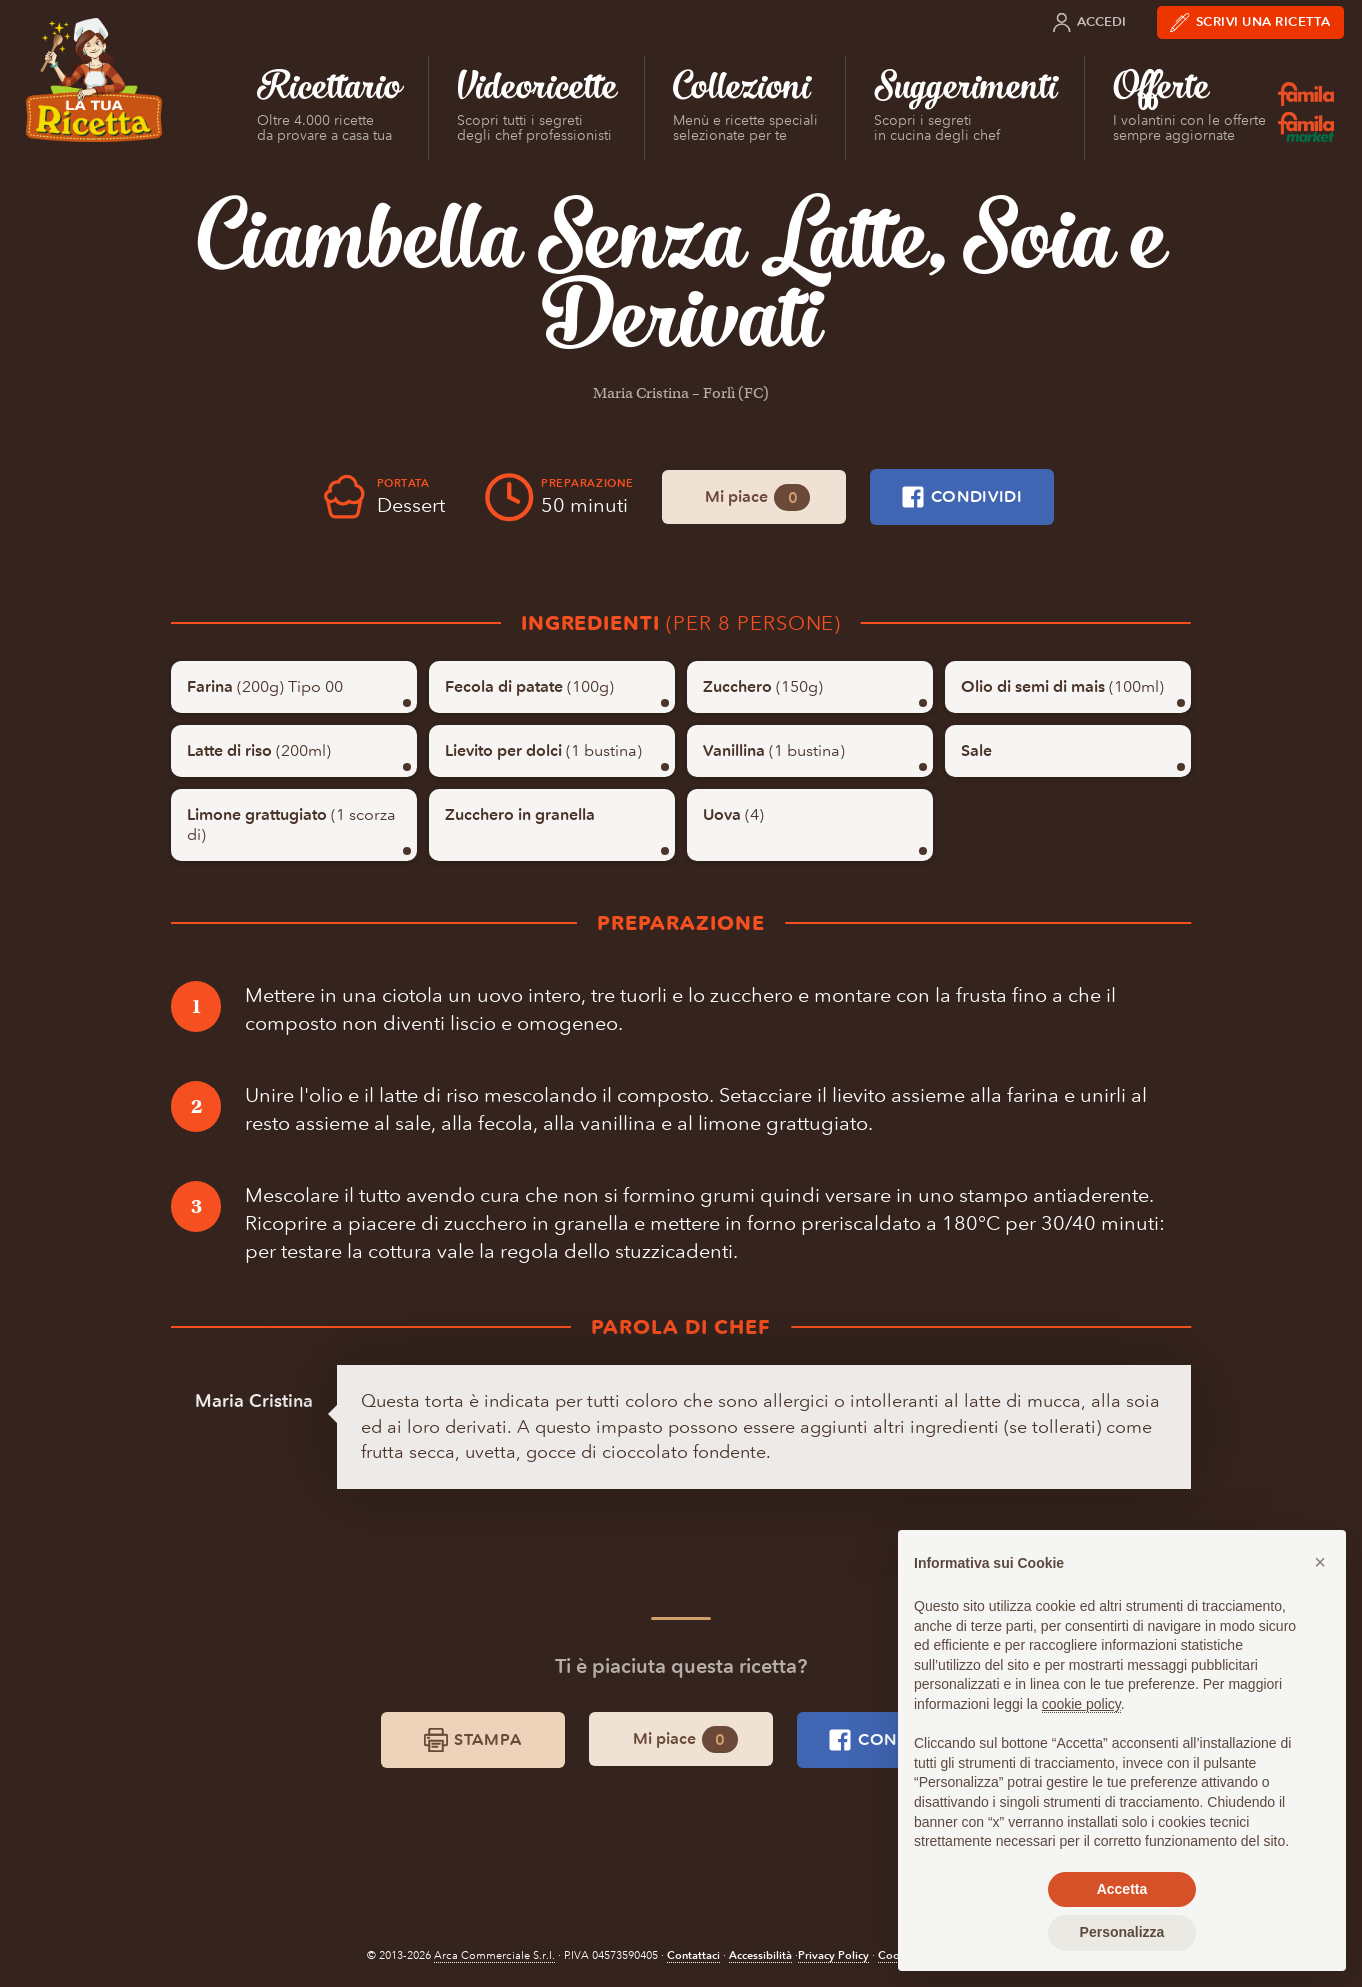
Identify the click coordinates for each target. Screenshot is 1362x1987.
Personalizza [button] (1122, 1932)
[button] (1320, 1562)
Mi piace (757, 497)
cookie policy (1081, 1704)
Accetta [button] (1122, 1889)
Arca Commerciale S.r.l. (494, 1955)
